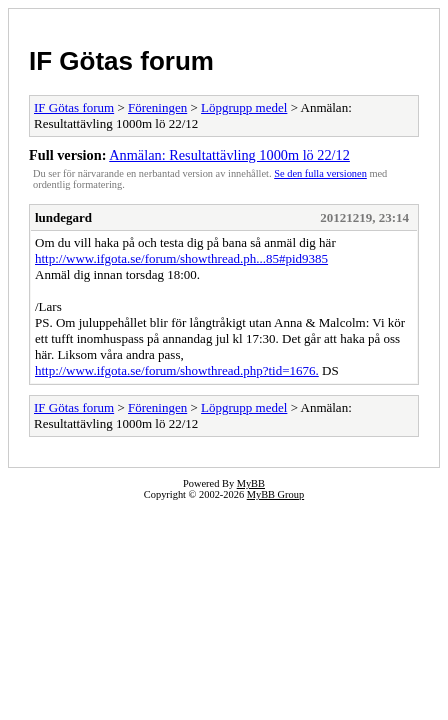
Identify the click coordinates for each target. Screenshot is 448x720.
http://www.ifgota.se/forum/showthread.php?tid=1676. (177, 370)
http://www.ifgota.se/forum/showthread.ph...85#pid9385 (181, 258)
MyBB (251, 483)
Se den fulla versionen (320, 173)
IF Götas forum (121, 61)
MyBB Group (275, 494)
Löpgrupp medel (244, 107)
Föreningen (157, 107)
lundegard (63, 217)
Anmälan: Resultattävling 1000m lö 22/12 (229, 155)
